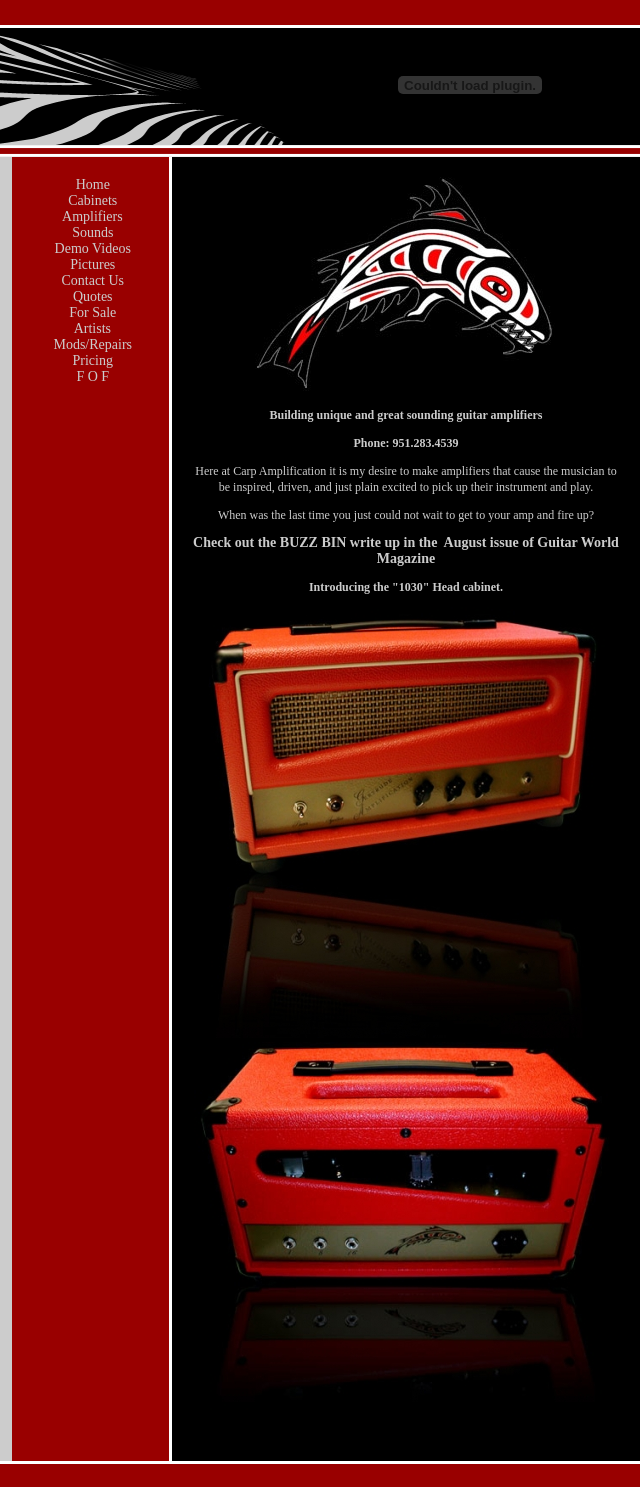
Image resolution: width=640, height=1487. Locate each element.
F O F (91, 376)
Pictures (91, 264)
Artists (91, 328)
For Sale (91, 312)
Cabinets (91, 200)
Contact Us (91, 280)
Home (91, 184)
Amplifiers (90, 216)
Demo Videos (91, 248)
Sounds (91, 232)
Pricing (91, 360)
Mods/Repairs (91, 344)
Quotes (90, 296)
